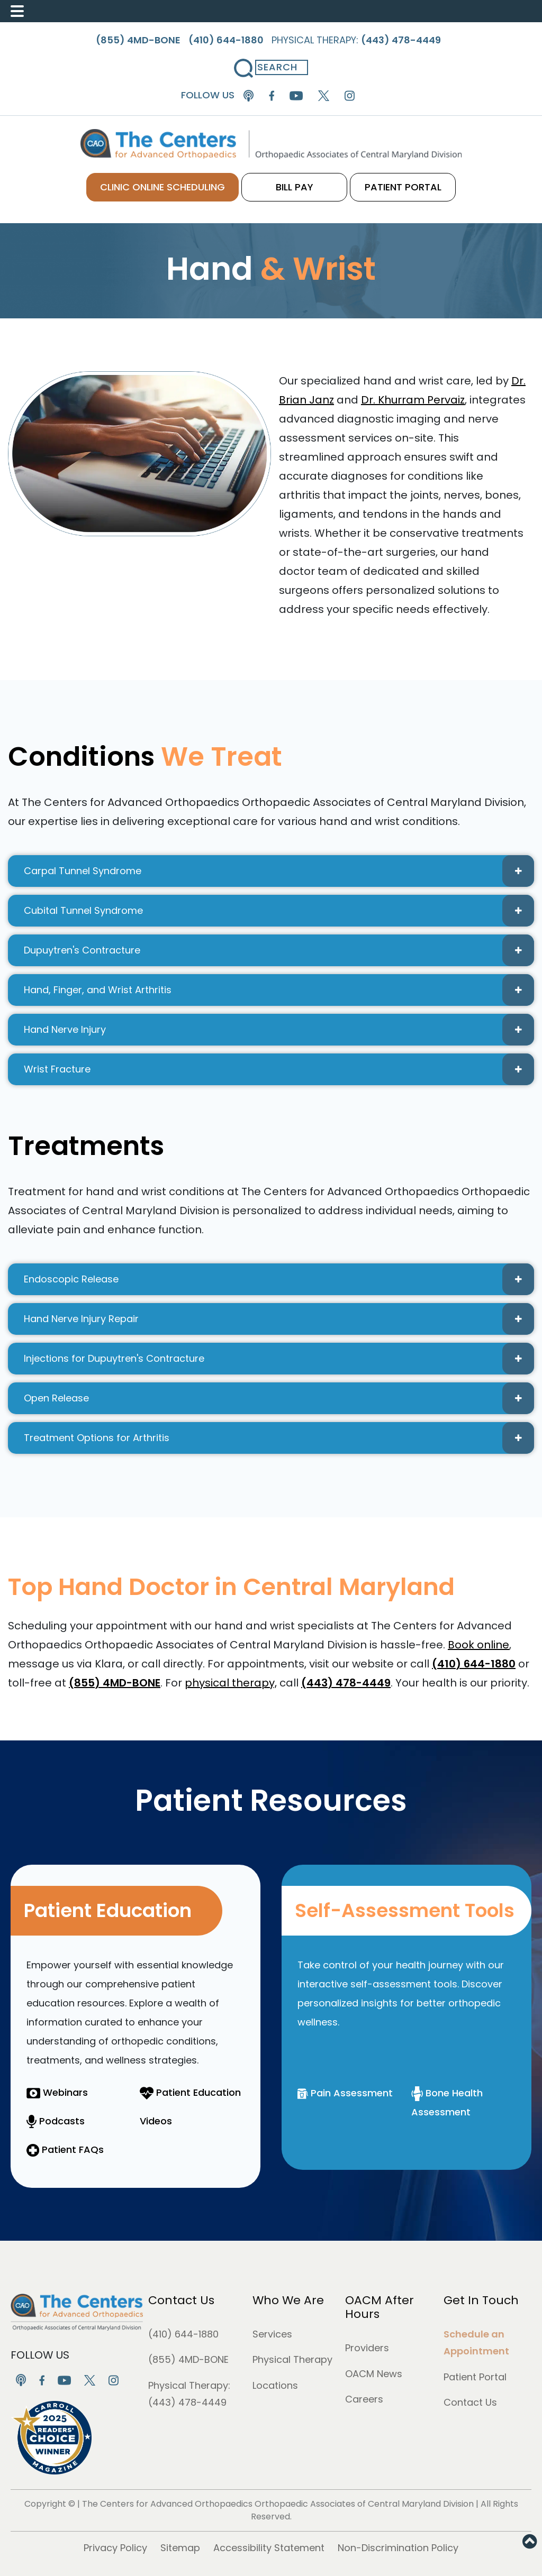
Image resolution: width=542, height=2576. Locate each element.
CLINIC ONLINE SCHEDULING (162, 187)
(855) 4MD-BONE (188, 2359)
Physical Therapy (292, 2359)
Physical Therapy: (356, 40)
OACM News (373, 2373)
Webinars (57, 2092)
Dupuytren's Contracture (279, 950)
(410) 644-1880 (183, 2334)
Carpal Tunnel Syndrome (279, 871)
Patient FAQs (65, 2149)
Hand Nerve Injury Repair (279, 1319)
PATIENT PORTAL (403, 187)
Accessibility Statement (268, 2547)
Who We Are (288, 2300)
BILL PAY (294, 187)
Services (272, 2334)
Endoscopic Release (279, 1279)
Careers (364, 2399)
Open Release (279, 1398)
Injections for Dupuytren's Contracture (279, 1358)
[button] (529, 2541)
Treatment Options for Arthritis (279, 1438)
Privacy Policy (115, 2547)
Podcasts (55, 2121)
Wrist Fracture (279, 1069)
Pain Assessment (345, 2093)
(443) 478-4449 (187, 2402)
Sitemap (180, 2547)
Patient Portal (475, 2377)
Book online (478, 1644)
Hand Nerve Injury (279, 1030)
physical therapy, (231, 1682)
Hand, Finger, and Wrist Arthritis (279, 990)
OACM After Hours (379, 2307)
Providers (367, 2347)
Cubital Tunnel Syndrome (279, 911)
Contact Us (181, 2300)
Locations (275, 2385)
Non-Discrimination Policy (398, 2547)
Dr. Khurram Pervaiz (413, 399)
